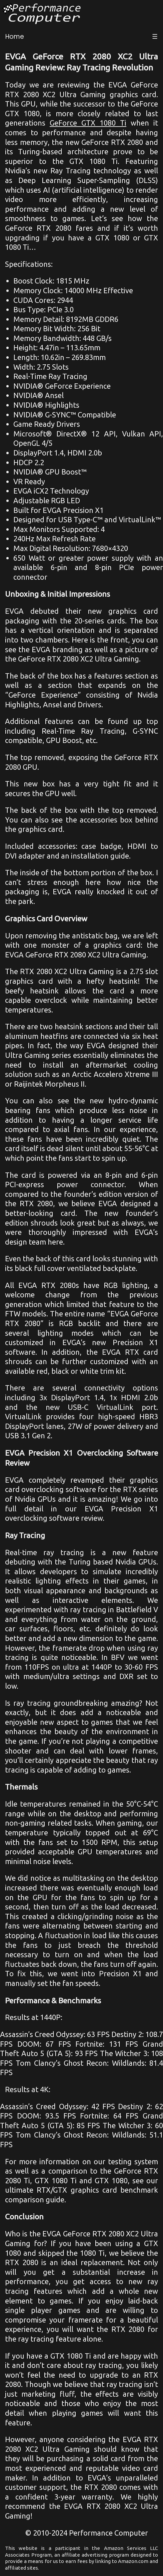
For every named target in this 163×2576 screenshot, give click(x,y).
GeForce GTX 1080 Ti (88, 123)
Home (14, 36)
